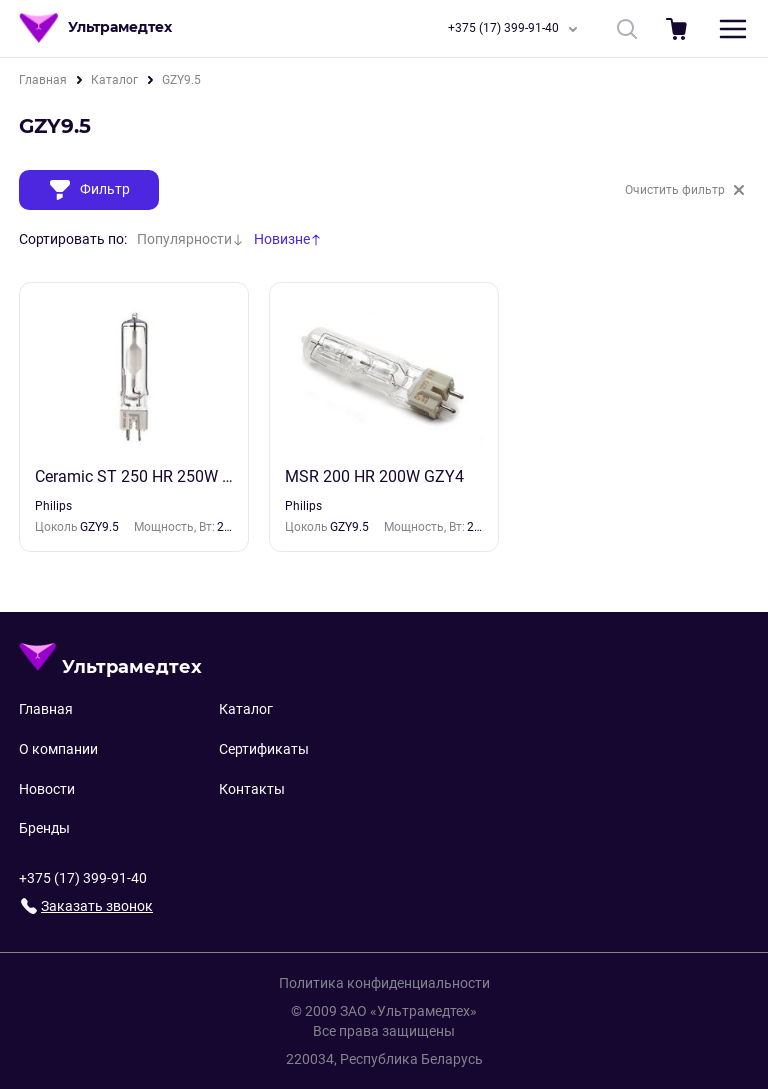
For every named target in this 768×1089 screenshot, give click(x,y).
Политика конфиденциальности (384, 983)
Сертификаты (264, 749)
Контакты (252, 789)
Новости (47, 789)
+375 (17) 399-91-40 (516, 29)
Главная (43, 80)
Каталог (114, 80)
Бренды (44, 828)
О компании (58, 749)
